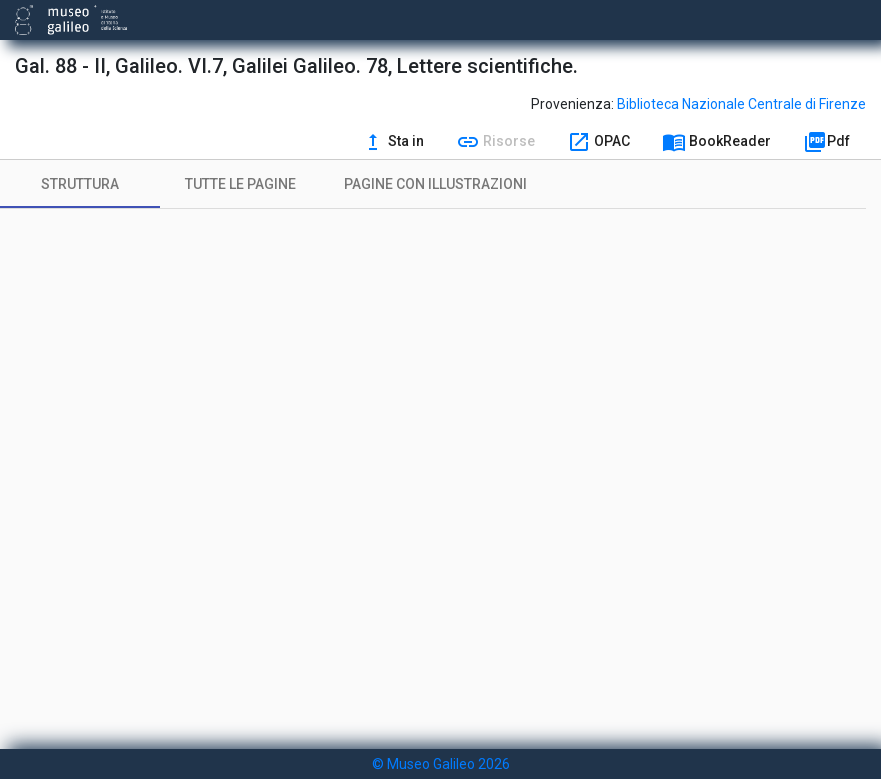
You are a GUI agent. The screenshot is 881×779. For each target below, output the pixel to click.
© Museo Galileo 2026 (441, 764)
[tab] (80, 184)
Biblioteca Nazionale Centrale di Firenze (741, 104)
